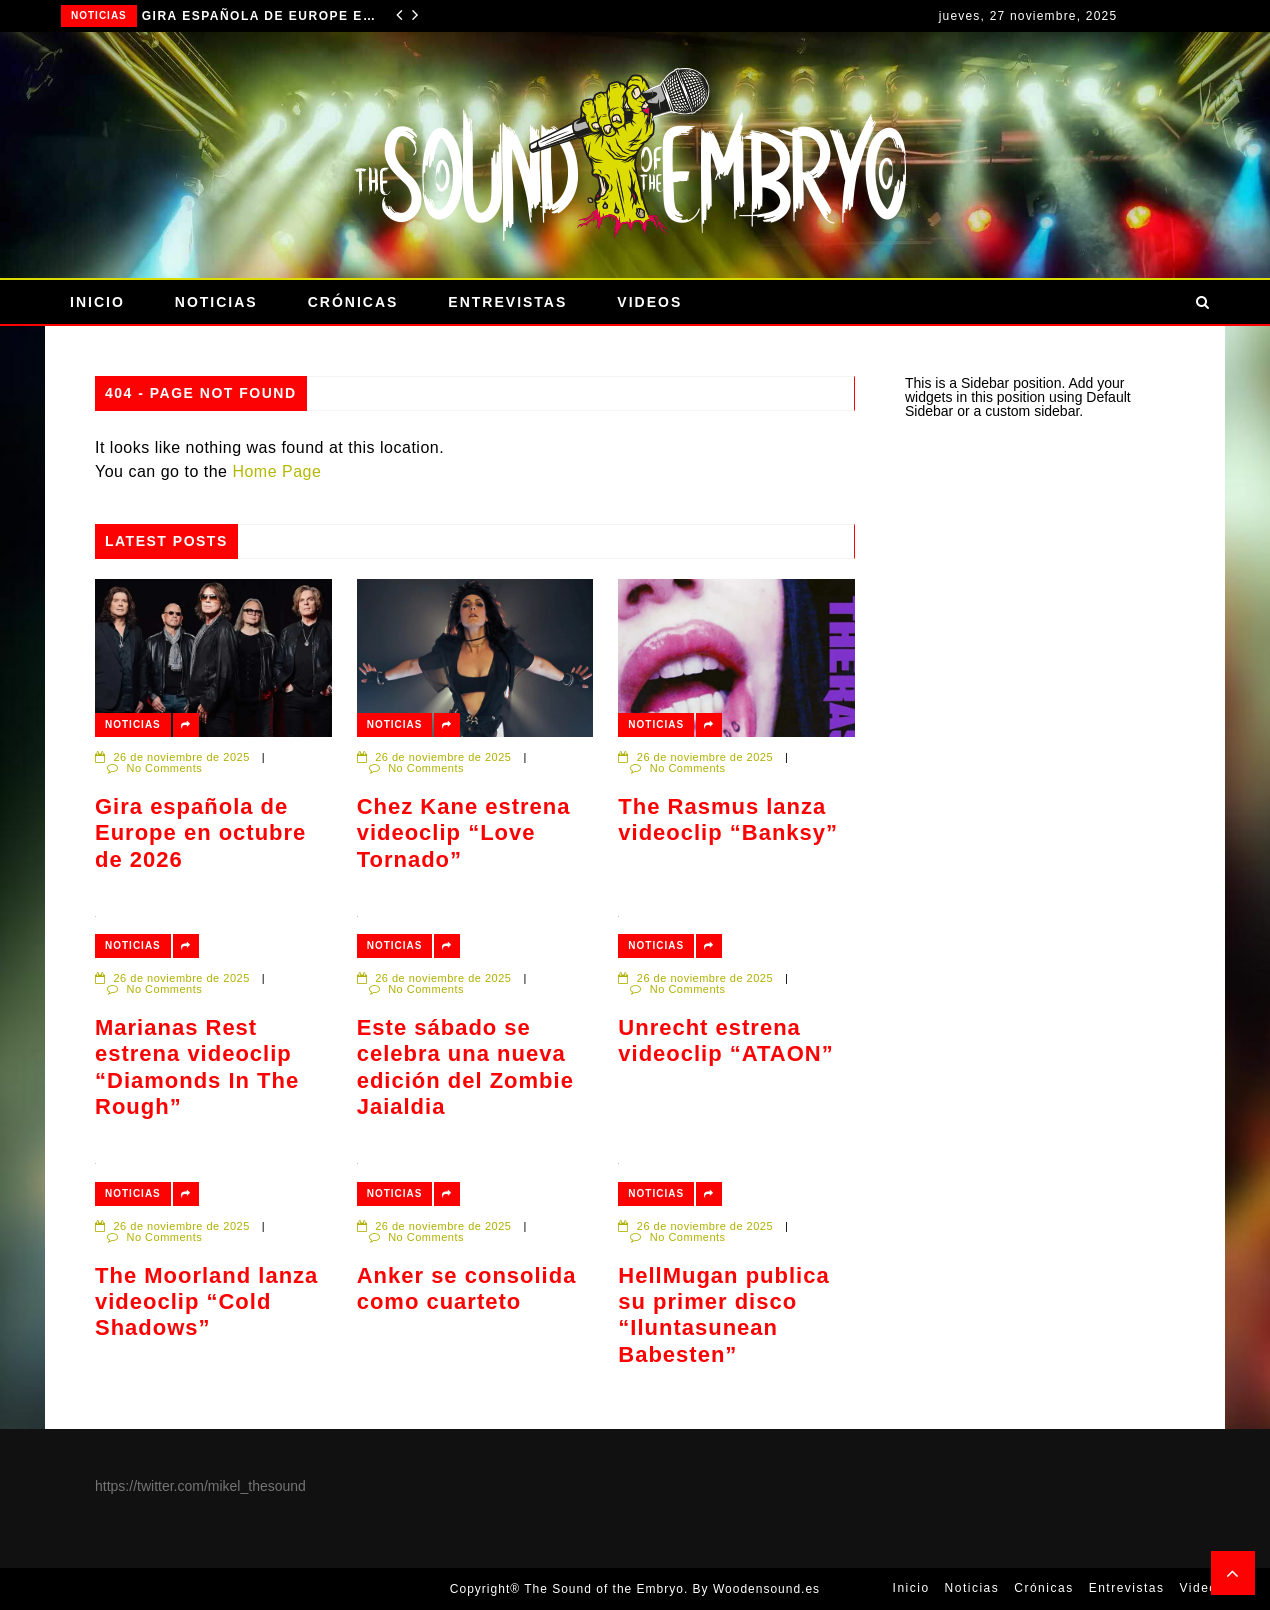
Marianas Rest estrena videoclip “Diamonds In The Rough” (197, 1067)
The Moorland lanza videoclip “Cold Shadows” (206, 1302)
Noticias (99, 15)
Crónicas (353, 302)
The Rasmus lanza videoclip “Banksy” (728, 819)
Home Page (276, 471)
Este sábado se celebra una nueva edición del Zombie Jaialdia (465, 1067)
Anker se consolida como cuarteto (467, 1288)
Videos (649, 302)
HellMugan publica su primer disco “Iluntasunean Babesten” (723, 1315)
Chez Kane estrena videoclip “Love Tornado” (464, 833)
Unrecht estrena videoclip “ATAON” (725, 1040)
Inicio (97, 302)
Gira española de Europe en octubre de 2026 (262, 16)
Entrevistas (507, 302)
